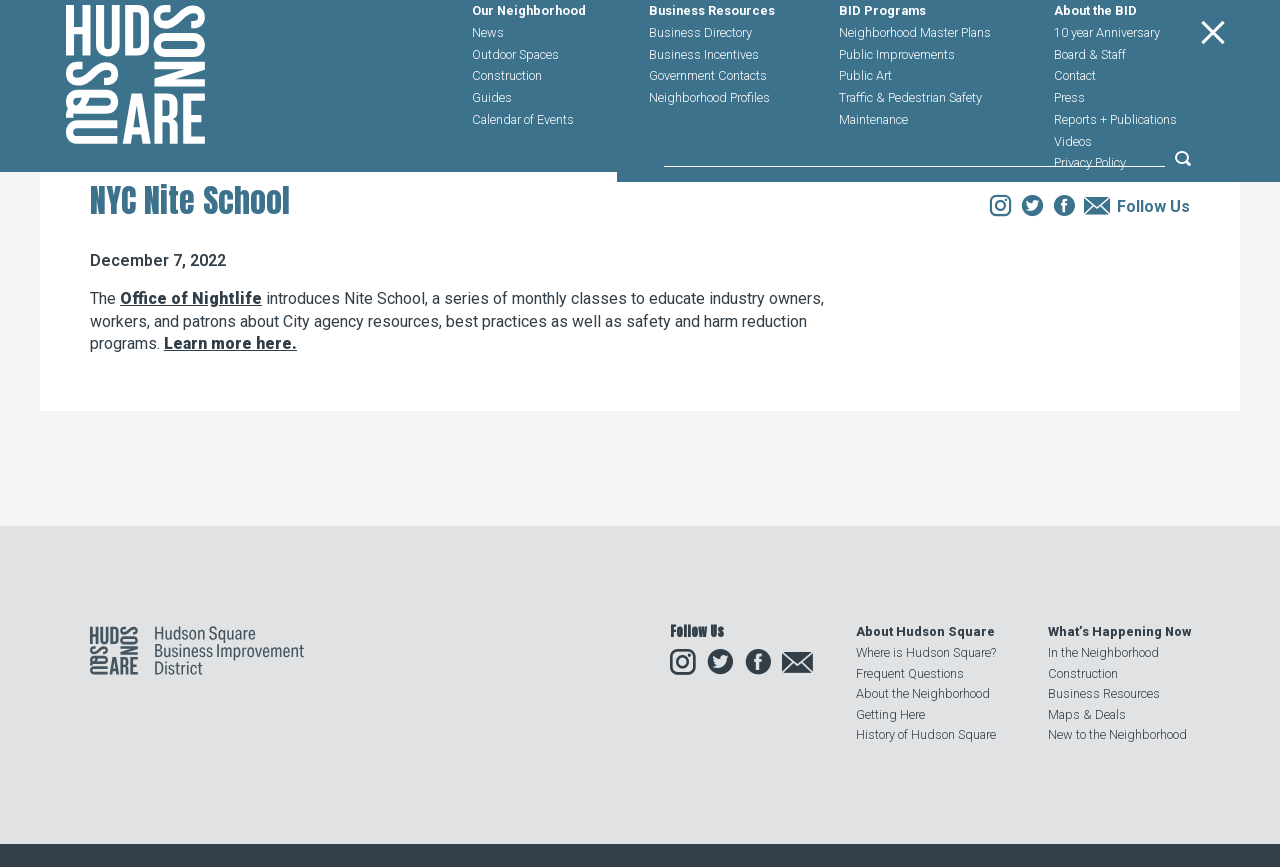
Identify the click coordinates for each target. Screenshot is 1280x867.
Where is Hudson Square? (926, 652)
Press (1069, 142)
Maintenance (873, 164)
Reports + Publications (1115, 164)
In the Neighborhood (1103, 652)
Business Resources (712, 56)
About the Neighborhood (923, 693)
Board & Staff (1090, 99)
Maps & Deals (1087, 714)
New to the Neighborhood (1117, 734)
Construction (507, 121)
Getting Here (890, 714)
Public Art (865, 121)
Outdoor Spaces (515, 99)
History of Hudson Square (926, 734)
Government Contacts (708, 121)
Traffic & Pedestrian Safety (910, 142)
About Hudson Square (925, 631)
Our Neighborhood (529, 56)
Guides (492, 142)
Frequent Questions (910, 673)
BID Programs (882, 56)
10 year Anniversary (1107, 77)
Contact (1075, 121)
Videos (1073, 186)
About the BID (1095, 56)
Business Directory (700, 77)
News (488, 77)
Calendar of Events (523, 164)
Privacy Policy (1090, 208)
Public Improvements (897, 99)
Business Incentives (704, 99)
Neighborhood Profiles (709, 142)
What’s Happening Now (1119, 631)
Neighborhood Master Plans (915, 77)
